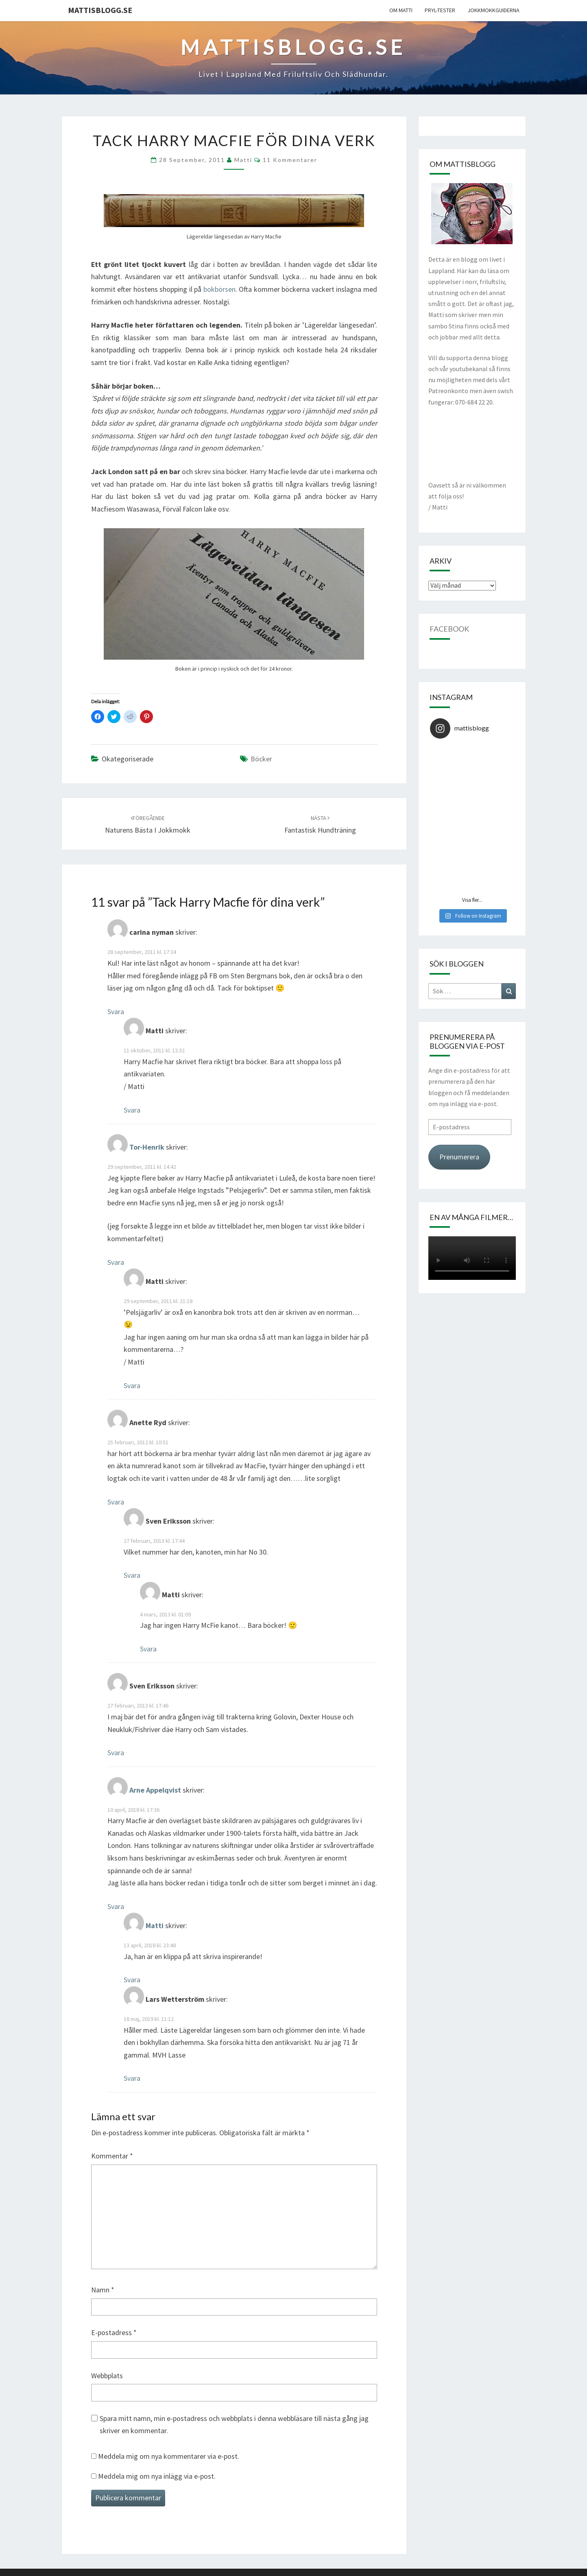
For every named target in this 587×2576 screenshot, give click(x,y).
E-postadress (114, 2332)
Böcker (261, 758)
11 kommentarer (290, 159)
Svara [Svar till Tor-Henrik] (115, 1262)
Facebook (449, 628)
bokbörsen (219, 289)
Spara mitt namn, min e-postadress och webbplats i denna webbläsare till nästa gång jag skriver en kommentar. (234, 2425)
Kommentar (112, 2156)
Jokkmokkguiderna (493, 10)
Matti (243, 159)
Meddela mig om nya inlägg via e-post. (157, 2476)
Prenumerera (459, 1156)
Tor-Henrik (146, 1147)
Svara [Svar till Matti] (132, 1110)
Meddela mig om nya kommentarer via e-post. (168, 2456)
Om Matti (400, 10)
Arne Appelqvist (155, 1790)
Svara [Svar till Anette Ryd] (115, 1502)
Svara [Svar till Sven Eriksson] (132, 1575)
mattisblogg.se (100, 10)
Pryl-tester (440, 10)
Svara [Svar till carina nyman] (115, 1011)
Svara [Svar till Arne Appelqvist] (115, 1906)
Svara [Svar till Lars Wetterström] (132, 2078)
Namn (102, 2289)
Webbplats (107, 2375)
